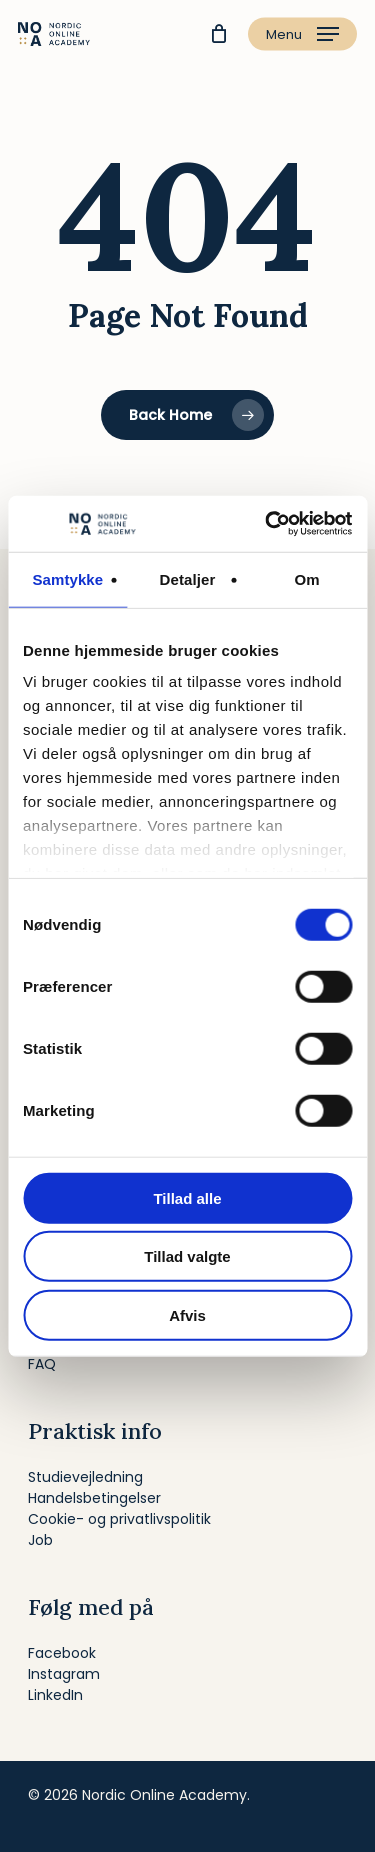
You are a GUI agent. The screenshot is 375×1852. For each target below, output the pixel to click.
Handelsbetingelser (94, 1498)
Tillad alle (187, 1197)
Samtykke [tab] (67, 578)
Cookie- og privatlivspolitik (119, 1519)
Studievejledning (85, 1477)
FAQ (42, 1364)
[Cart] (218, 34)
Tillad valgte (187, 1256)
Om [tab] (307, 578)
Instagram (64, 1674)
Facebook (62, 1653)
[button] (302, 34)
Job (40, 1540)
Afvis (187, 1314)
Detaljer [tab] (188, 578)
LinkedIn (55, 1695)
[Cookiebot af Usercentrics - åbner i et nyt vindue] (267, 524)
